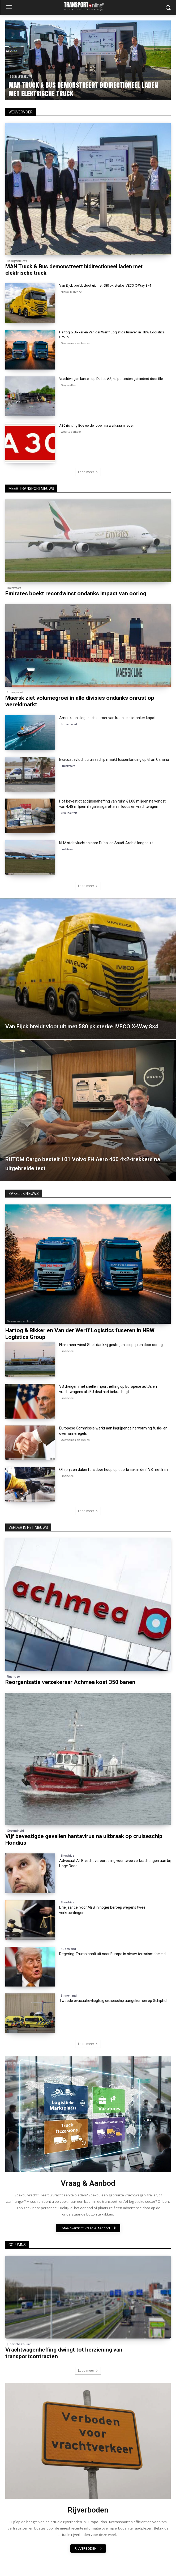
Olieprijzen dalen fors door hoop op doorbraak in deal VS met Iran (113, 1469)
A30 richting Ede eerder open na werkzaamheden (96, 425)
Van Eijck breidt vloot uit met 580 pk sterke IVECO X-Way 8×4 (105, 285)
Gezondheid (15, 1830)
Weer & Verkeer (71, 432)
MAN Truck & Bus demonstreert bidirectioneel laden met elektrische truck (84, 89)
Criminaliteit (69, 813)
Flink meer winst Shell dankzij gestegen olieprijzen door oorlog (111, 1345)
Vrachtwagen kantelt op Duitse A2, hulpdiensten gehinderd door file (111, 379)
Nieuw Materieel (72, 292)
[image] (88, 2114)
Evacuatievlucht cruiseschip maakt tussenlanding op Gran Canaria (114, 759)
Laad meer (88, 472)
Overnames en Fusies (75, 343)
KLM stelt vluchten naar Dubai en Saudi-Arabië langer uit (106, 843)
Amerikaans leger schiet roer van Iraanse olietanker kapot (107, 718)
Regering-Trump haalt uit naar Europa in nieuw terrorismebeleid (112, 1954)
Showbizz (67, 1855)
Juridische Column (19, 2344)
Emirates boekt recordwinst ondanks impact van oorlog (75, 593)
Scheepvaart (15, 692)
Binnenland (69, 1995)
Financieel (67, 1351)
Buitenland (68, 1949)
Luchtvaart (14, 588)
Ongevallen (68, 385)
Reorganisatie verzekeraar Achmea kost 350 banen (70, 1682)
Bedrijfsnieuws (22, 76)
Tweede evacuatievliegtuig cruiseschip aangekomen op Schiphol (113, 2000)
